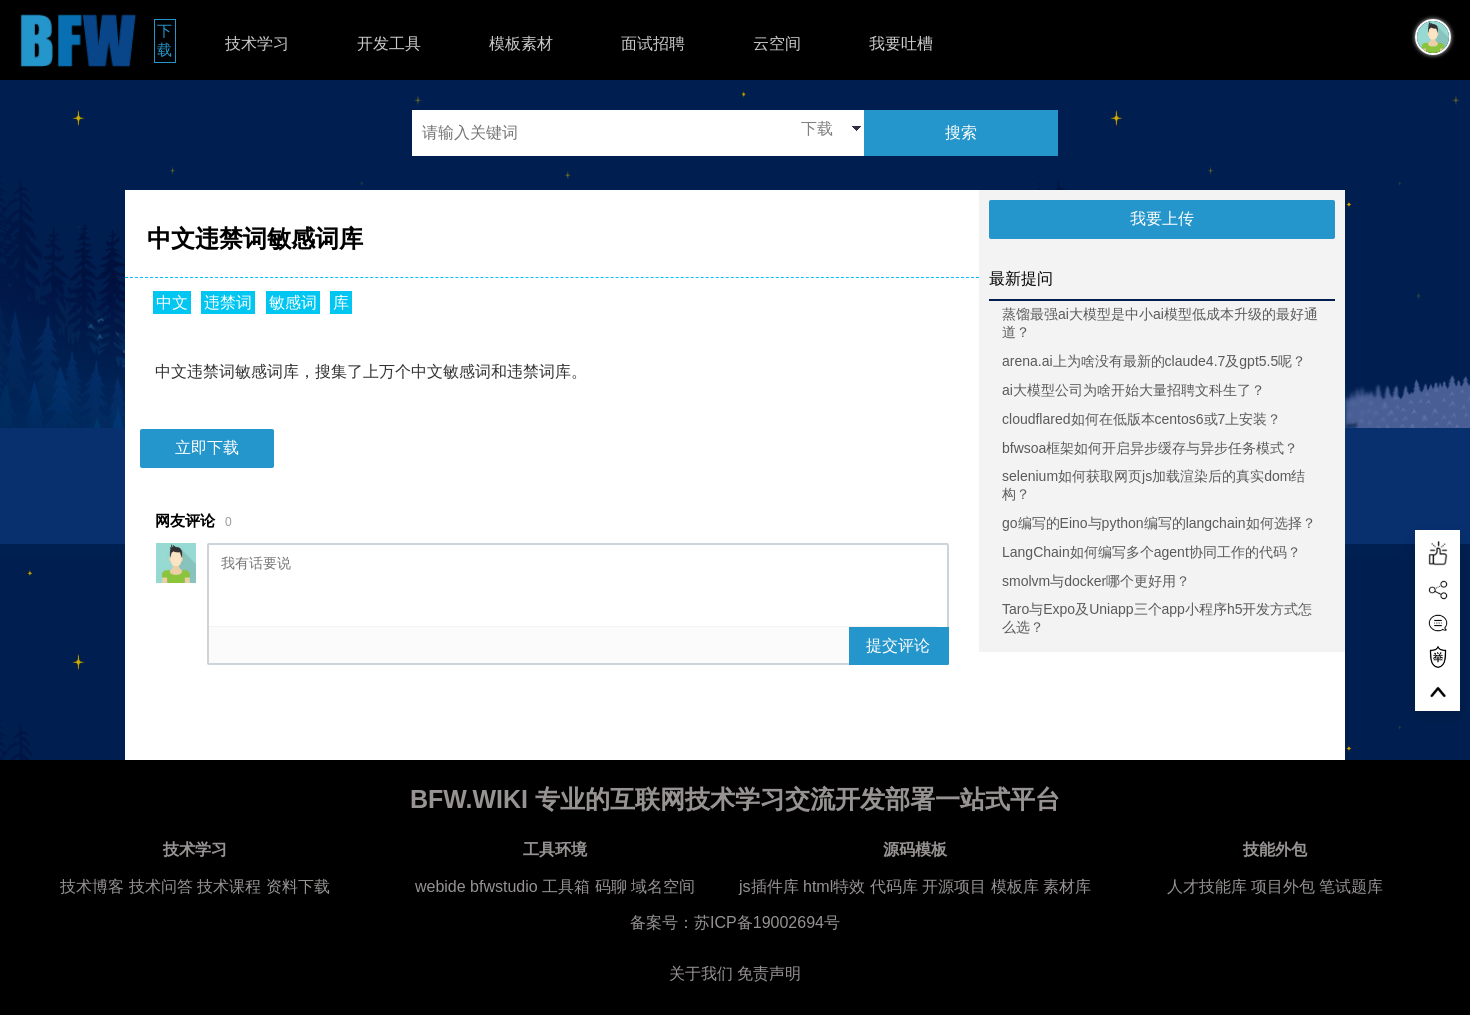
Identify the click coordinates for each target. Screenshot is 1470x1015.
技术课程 (229, 886)
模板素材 (521, 43)
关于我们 (701, 973)
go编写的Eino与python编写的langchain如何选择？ (1159, 523)
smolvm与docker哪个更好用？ (1096, 581)
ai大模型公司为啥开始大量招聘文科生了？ (1133, 390)
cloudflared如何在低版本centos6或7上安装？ (1141, 419)
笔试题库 (1351, 886)
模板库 (1015, 886)
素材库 (1067, 886)
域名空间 (663, 886)
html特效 (834, 886)
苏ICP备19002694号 (767, 922)
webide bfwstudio (478, 886)
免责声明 (769, 973)
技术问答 (161, 886)
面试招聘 (653, 43)
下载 (166, 40)
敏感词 (293, 302)
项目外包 (1283, 886)
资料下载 (298, 886)
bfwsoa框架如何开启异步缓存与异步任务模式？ (1150, 448)
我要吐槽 (901, 43)
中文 (172, 302)
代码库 (894, 886)
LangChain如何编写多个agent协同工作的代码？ (1151, 552)
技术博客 (92, 886)
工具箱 (566, 886)
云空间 (777, 43)
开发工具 (389, 43)
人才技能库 (1207, 886)
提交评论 (898, 645)
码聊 (611, 886)
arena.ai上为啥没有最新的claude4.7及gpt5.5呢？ (1154, 361)
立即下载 (207, 447)
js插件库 (769, 886)
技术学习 (257, 43)
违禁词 (228, 302)
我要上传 (1162, 218)
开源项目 (954, 886)
